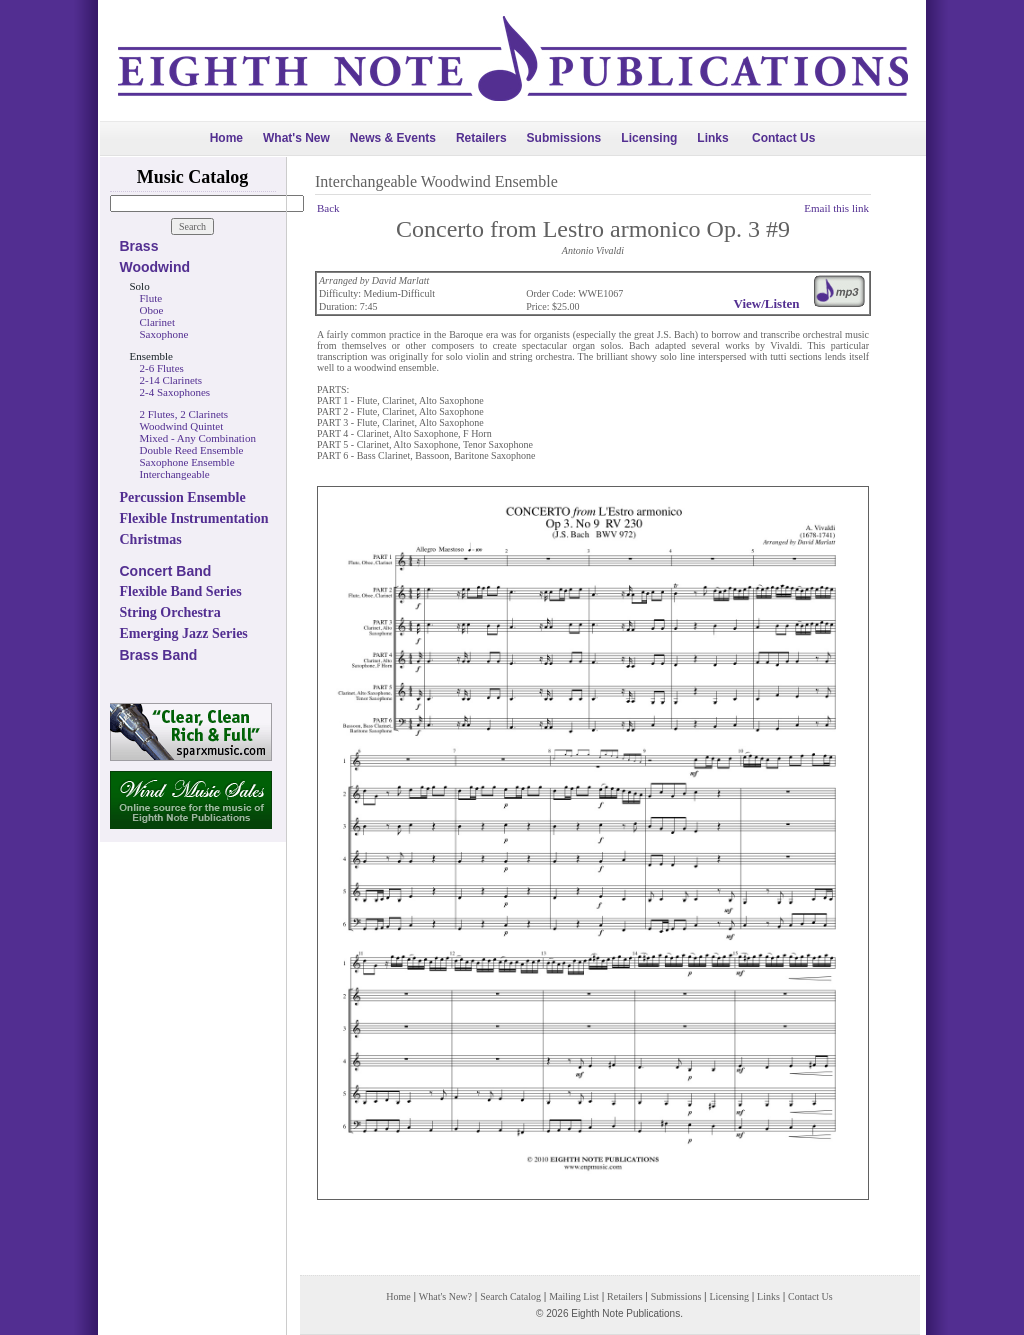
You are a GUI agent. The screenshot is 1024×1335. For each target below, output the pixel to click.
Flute (151, 298)
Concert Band (166, 571)
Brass (139, 246)
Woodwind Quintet (182, 426)
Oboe (152, 310)
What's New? (445, 1296)
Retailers (481, 138)
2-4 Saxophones (175, 392)
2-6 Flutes (162, 368)
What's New (296, 138)
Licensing (649, 138)
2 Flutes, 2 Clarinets (184, 414)
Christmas (151, 539)
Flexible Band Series (181, 591)
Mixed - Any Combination (198, 438)
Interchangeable (175, 474)
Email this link (836, 208)
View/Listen (767, 303)
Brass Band (159, 655)
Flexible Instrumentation (194, 518)
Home (226, 138)
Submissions (564, 138)
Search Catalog (510, 1296)
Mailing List (574, 1296)
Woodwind (155, 267)
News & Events (393, 138)
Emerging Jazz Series (184, 633)
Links (712, 138)
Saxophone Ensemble (187, 462)
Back (328, 208)
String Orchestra (170, 612)
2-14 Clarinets (171, 380)
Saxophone (164, 334)
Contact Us (783, 138)
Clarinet (157, 322)
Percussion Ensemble (183, 497)
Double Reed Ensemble (192, 450)
